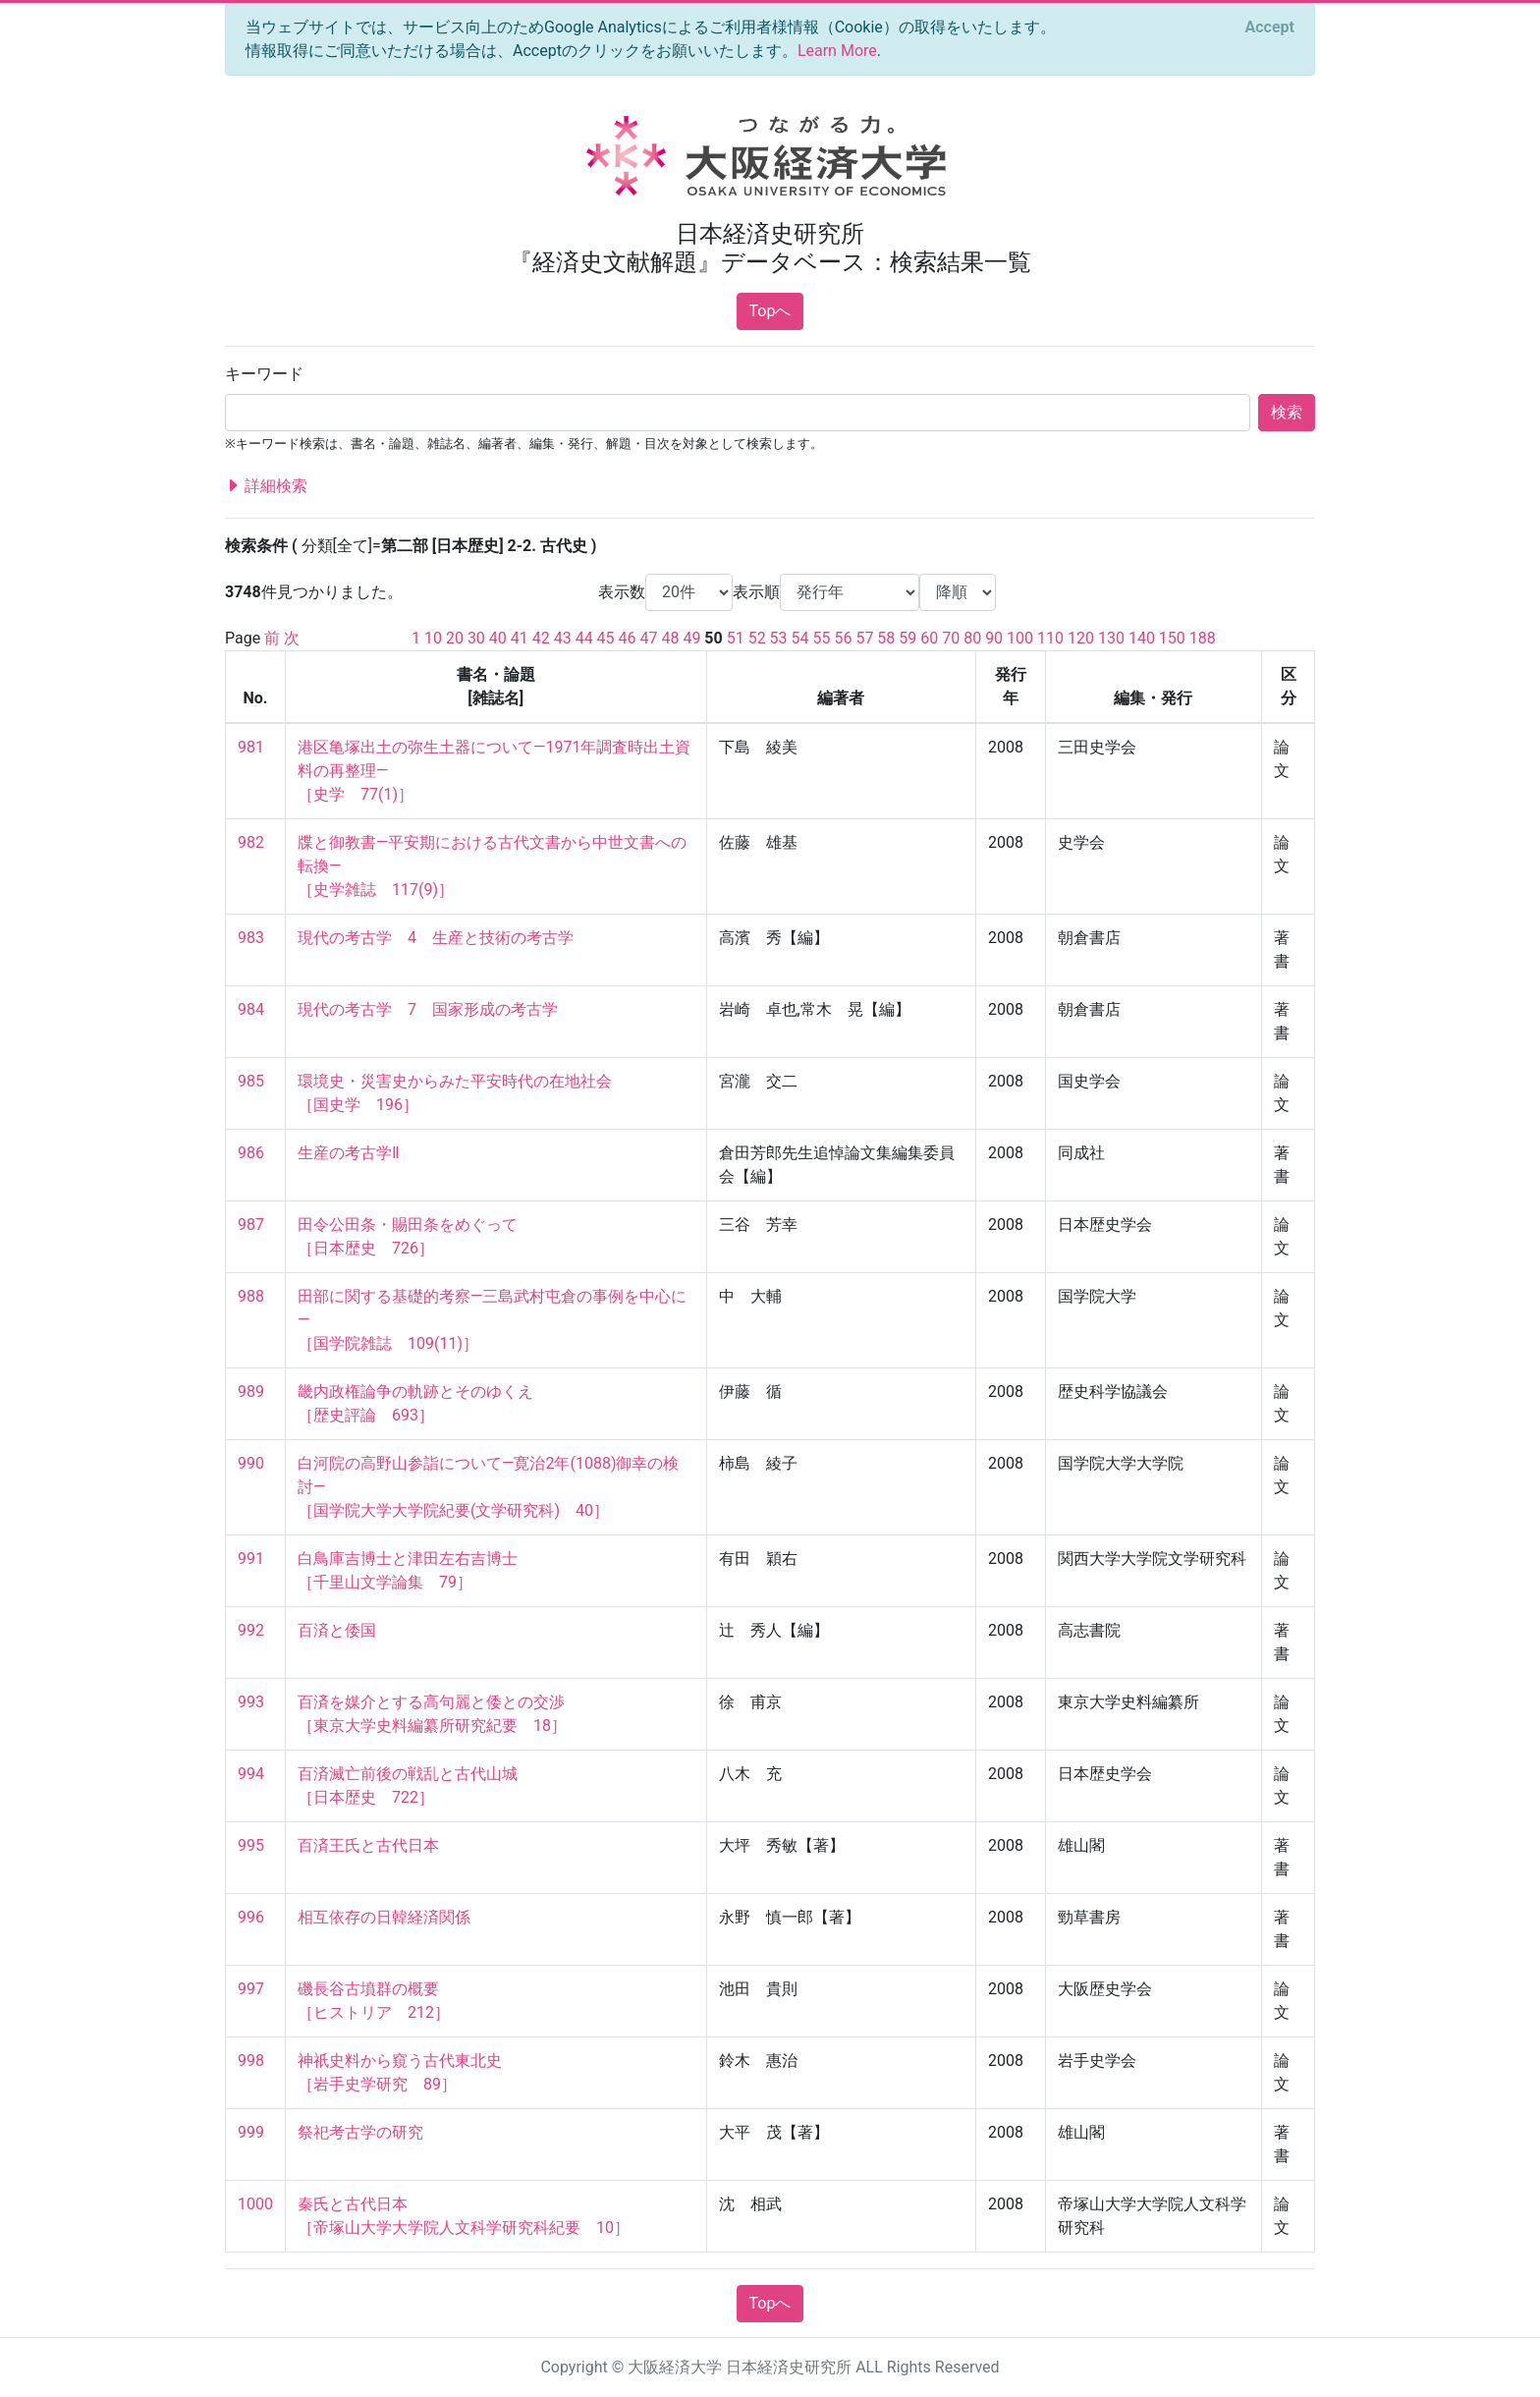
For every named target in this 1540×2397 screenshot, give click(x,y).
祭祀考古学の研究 (360, 2132)
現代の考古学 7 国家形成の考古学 (428, 1009)
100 (1020, 638)
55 (822, 638)
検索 (1286, 412)
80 (972, 638)
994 (251, 1773)
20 (455, 638)
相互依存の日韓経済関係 (384, 1917)
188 (1202, 638)
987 (251, 1224)
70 (951, 638)
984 (251, 1009)
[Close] (1270, 27)
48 (670, 638)
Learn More (837, 50)
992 (251, 1630)
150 (1172, 638)
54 (800, 638)
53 (779, 638)
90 (994, 638)
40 (498, 638)
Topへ (770, 311)
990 (251, 1463)
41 (519, 638)
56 (843, 638)
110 (1050, 638)
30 (476, 638)
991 (251, 1558)
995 (251, 1845)
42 (541, 638)
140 (1141, 638)
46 (627, 638)
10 (433, 638)
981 (251, 747)
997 (251, 1988)
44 (584, 638)
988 (251, 1296)
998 (251, 2060)
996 (251, 1917)
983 (251, 937)
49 (691, 638)
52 (757, 638)
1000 (255, 2204)
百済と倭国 (337, 1630)
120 (1081, 638)
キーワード (264, 373)
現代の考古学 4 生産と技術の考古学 (436, 937)
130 (1111, 638)
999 (251, 2132)
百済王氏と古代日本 (368, 1845)
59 (907, 638)
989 (251, 1391)
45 (606, 638)
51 (735, 638)
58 (886, 638)
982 (251, 842)
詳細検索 (266, 486)
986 (251, 1152)
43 (563, 638)
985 (251, 1081)
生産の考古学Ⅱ (349, 1152)
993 (251, 1702)
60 (929, 638)
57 (864, 638)
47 (649, 638)
